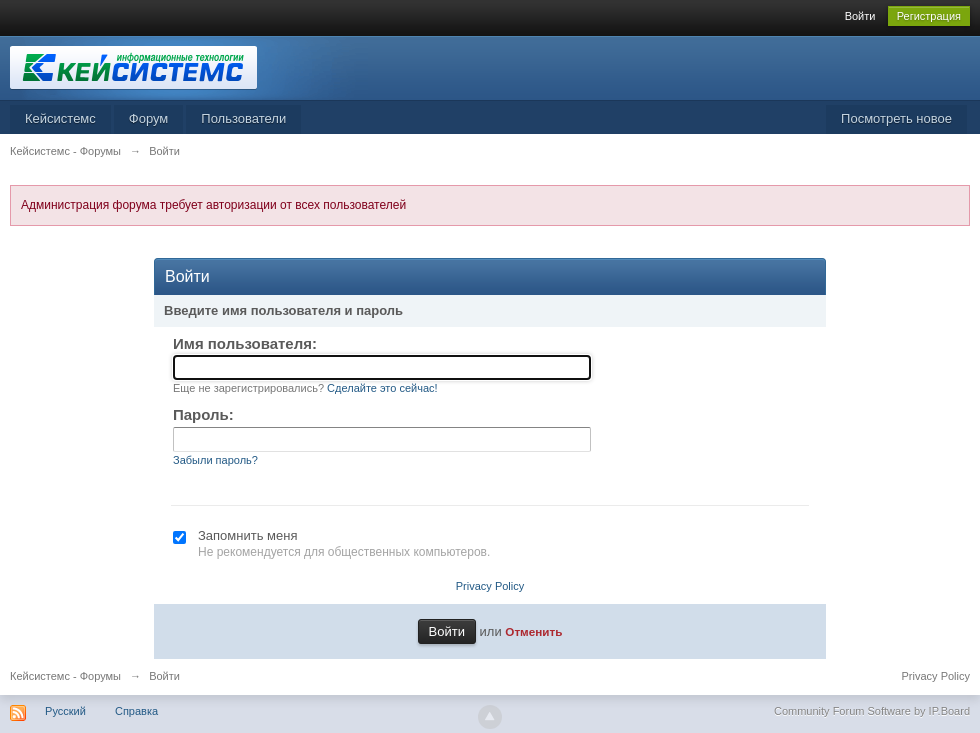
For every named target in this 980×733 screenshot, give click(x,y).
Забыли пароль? (215, 460)
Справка (136, 711)
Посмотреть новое (896, 118)
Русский (65, 711)
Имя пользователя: (245, 343)
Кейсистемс (60, 118)
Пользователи (243, 118)
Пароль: (203, 414)
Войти (860, 16)
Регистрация (929, 16)
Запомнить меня (247, 535)
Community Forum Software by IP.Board (872, 711)
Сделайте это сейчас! (382, 388)
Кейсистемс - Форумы (65, 676)
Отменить (533, 631)
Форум (149, 118)
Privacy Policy (490, 586)
